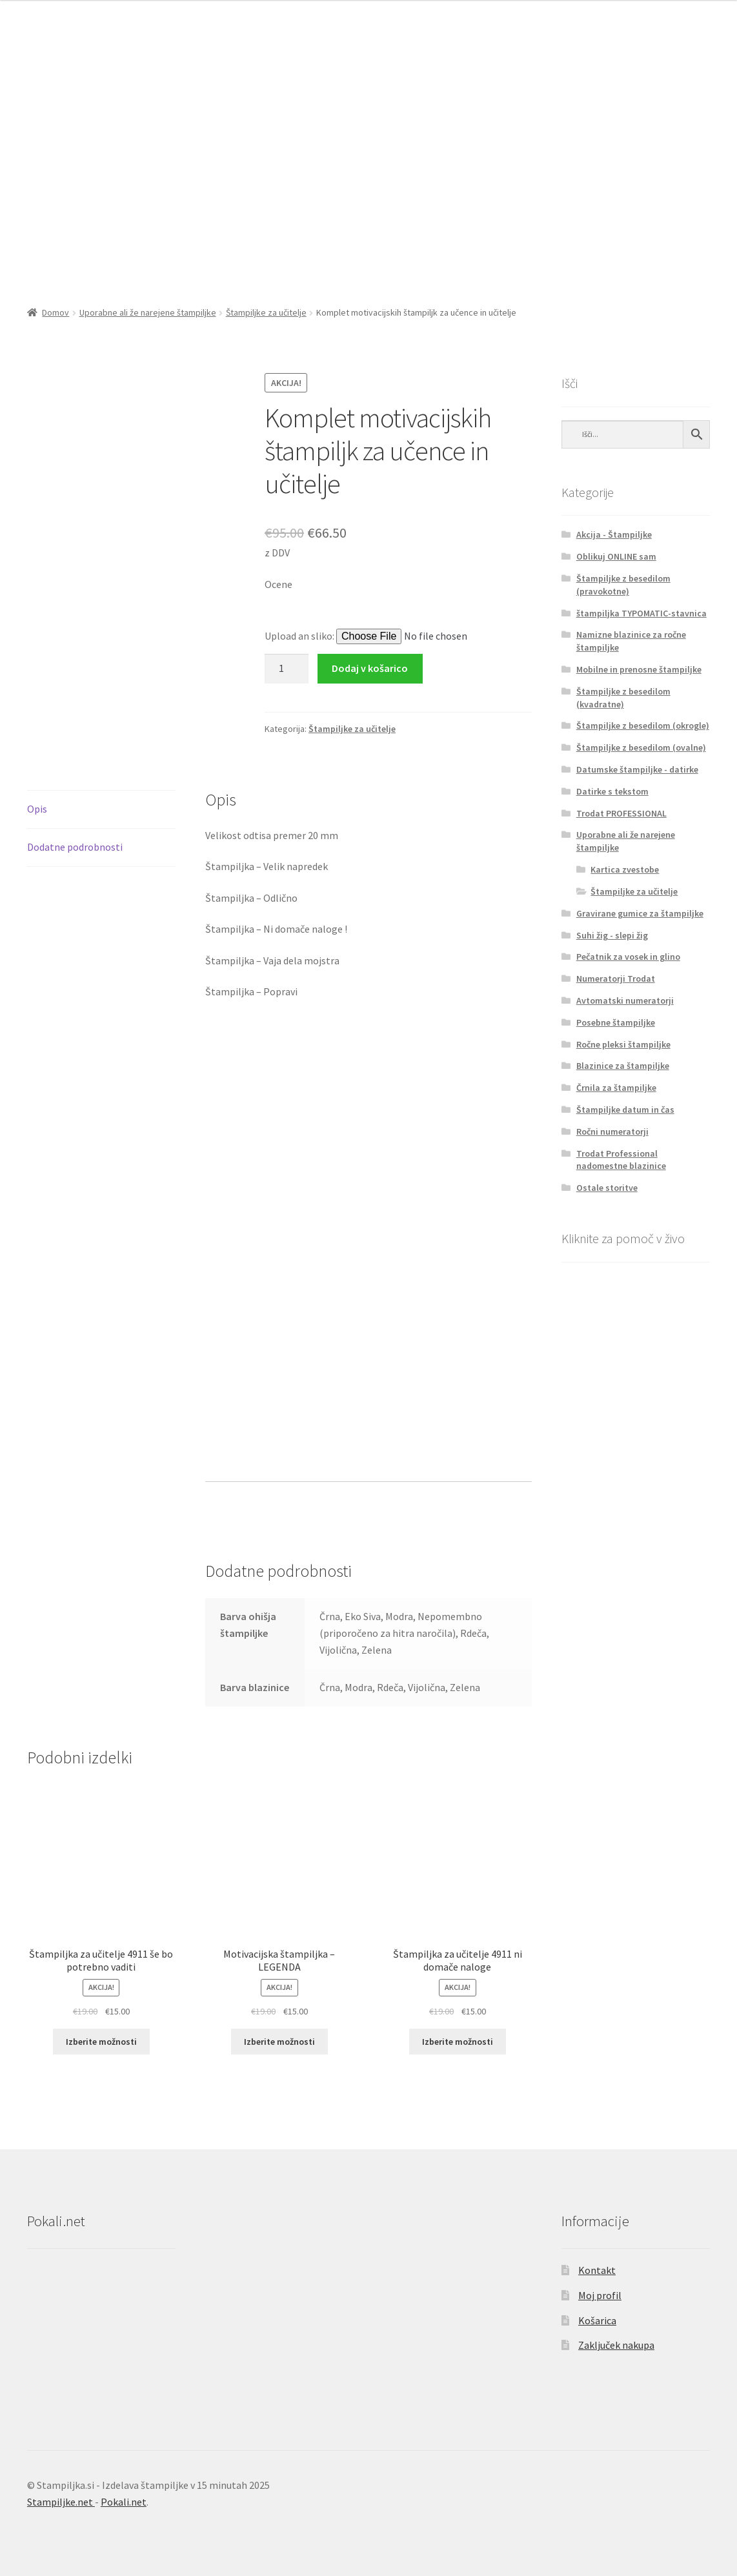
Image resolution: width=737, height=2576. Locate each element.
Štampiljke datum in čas (625, 1109)
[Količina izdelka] (286, 669)
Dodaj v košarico (370, 668)
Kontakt (597, 2270)
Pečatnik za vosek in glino (628, 956)
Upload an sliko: (300, 635)
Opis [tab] (37, 808)
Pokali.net (123, 2501)
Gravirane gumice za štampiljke (639, 913)
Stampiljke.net (61, 2501)
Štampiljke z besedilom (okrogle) (642, 725)
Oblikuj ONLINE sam (616, 556)
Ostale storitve (607, 1187)
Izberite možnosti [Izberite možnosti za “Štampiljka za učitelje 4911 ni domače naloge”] (457, 2041)
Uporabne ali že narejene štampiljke (147, 312)
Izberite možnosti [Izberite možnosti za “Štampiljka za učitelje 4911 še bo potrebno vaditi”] (101, 2041)
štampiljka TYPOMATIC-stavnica (641, 613)
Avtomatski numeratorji (625, 1000)
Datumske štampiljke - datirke (637, 769)
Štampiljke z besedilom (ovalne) (641, 747)
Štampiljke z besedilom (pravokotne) (623, 585)
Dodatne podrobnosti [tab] (75, 846)
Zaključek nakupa (616, 2344)
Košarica (597, 2320)
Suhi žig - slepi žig (612, 935)
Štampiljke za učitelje (266, 312)
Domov (55, 312)
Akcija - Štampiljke (614, 534)
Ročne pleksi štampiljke (623, 1044)
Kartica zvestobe (625, 869)
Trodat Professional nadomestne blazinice (621, 1160)
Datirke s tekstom (612, 791)
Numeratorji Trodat (615, 978)
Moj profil (599, 2295)
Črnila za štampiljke (616, 1087)
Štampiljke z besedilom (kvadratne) (623, 697)
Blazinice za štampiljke (622, 1065)
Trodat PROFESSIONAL (621, 813)
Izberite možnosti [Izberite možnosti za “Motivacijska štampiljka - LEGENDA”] (279, 2041)
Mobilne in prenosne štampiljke (639, 669)
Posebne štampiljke (615, 1022)
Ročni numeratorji (612, 1131)
